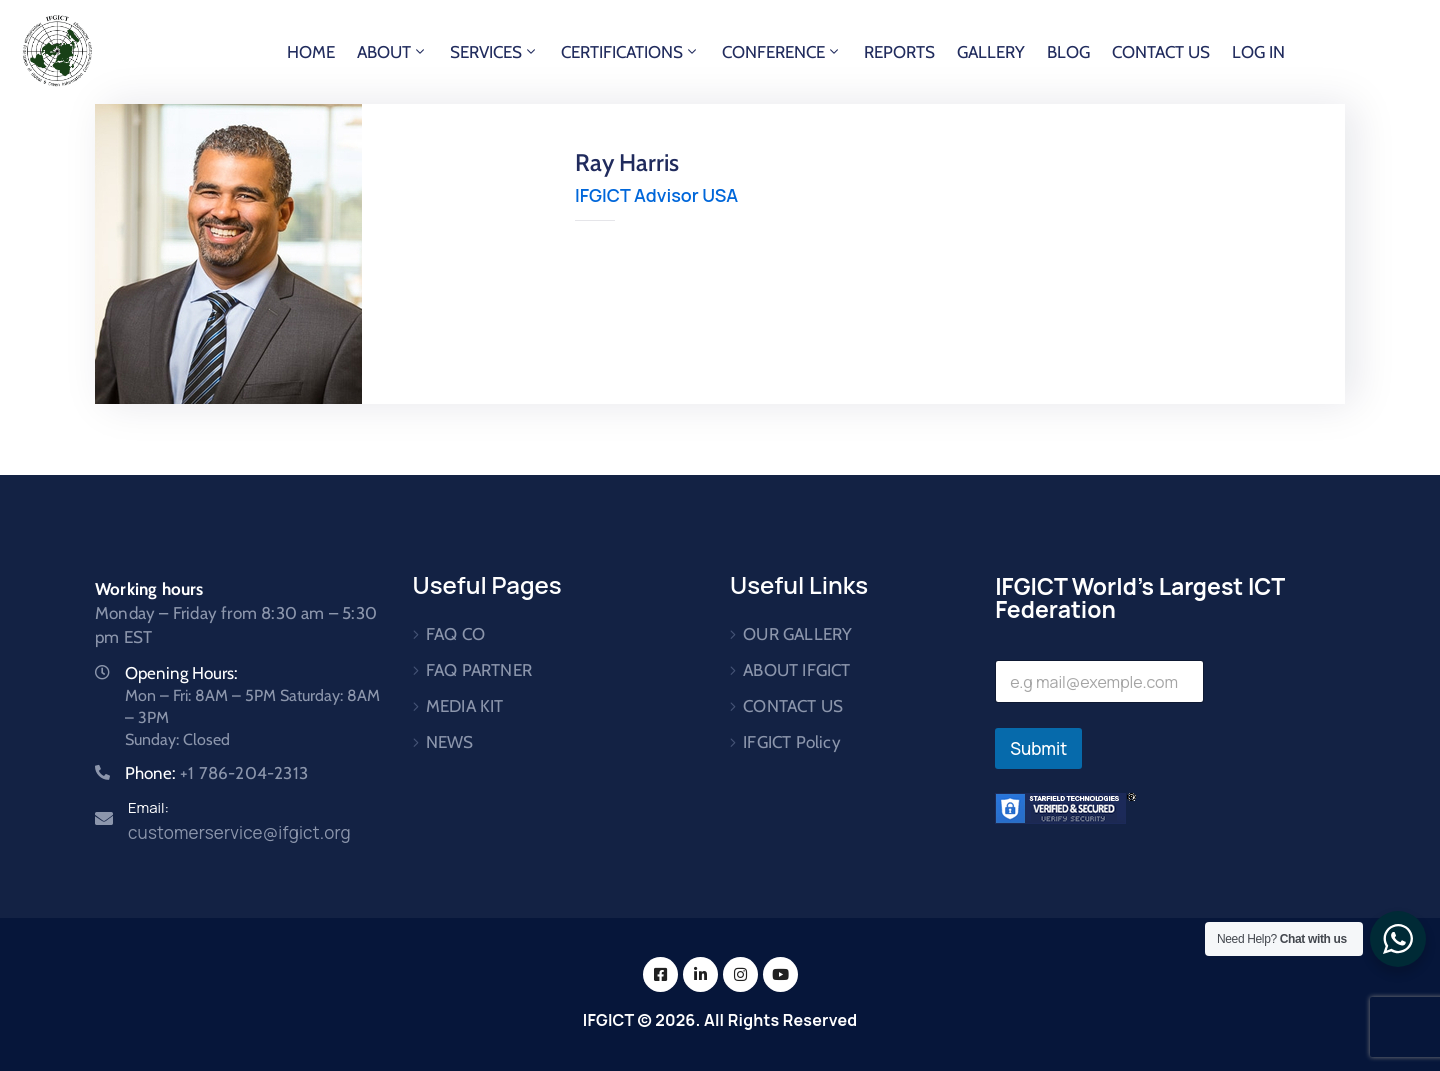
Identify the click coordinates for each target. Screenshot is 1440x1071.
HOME (311, 52)
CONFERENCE (782, 52)
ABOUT (392, 52)
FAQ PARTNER (479, 670)
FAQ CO (455, 634)
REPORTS (899, 52)
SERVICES (494, 52)
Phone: (216, 773)
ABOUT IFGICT (796, 670)
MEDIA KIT (465, 706)
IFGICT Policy (792, 742)
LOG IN (1258, 52)
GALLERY (991, 52)
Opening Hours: (181, 673)
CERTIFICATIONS (630, 52)
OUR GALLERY (797, 634)
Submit (1038, 748)
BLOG (1068, 52)
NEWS (450, 742)
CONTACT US (1161, 52)
